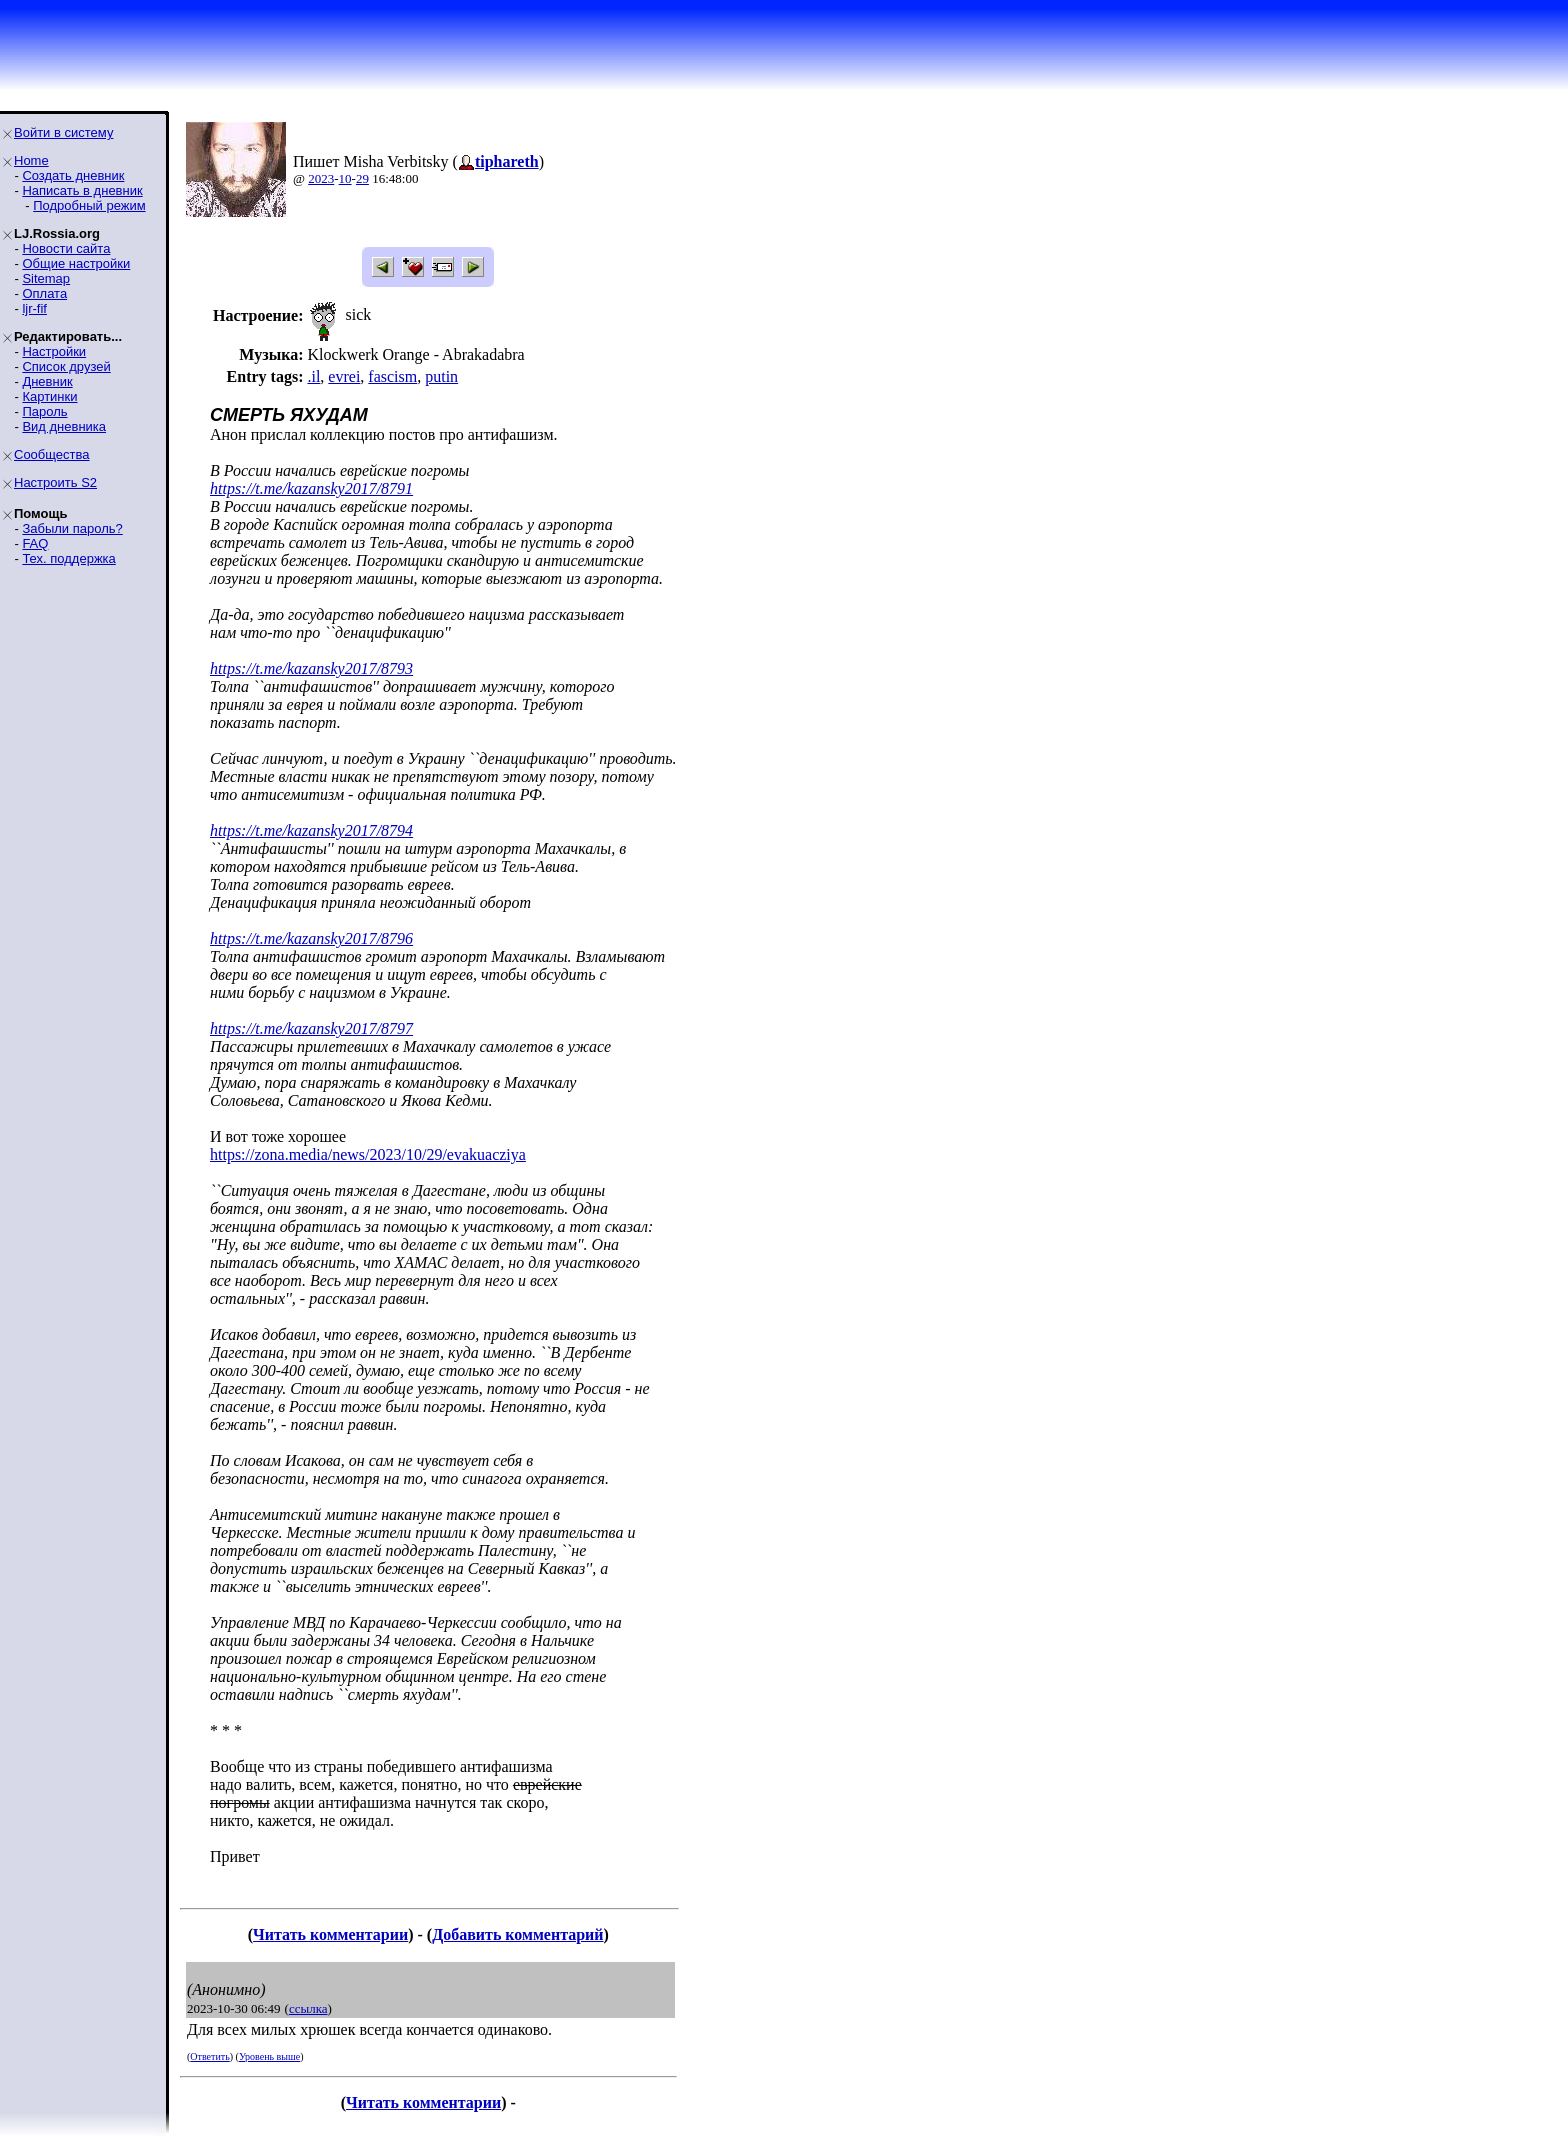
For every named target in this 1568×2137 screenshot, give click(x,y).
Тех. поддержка (68, 558)
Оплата (44, 293)
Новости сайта (66, 248)
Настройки (54, 351)
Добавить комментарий (517, 1934)
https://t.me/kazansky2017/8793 (311, 668)
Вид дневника (64, 426)
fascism (392, 376)
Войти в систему (63, 132)
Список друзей (66, 366)
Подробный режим (89, 205)
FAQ (35, 543)
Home (31, 160)
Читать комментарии (330, 1934)
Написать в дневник (82, 190)
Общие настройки (76, 263)
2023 (321, 178)
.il (313, 376)
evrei (344, 376)
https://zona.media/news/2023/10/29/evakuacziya (368, 1154)
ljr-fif (34, 308)
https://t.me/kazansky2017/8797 (311, 1028)
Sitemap (46, 278)
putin (441, 376)
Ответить (209, 2056)
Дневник (47, 381)
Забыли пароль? (72, 528)
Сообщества (52, 454)
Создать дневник (73, 175)
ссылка (308, 2008)
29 (362, 178)
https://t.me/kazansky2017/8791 (311, 488)
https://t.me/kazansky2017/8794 (311, 830)
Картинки (49, 396)
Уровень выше (269, 2056)
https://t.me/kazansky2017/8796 (311, 938)
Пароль (44, 411)
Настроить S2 (55, 482)
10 (345, 178)
